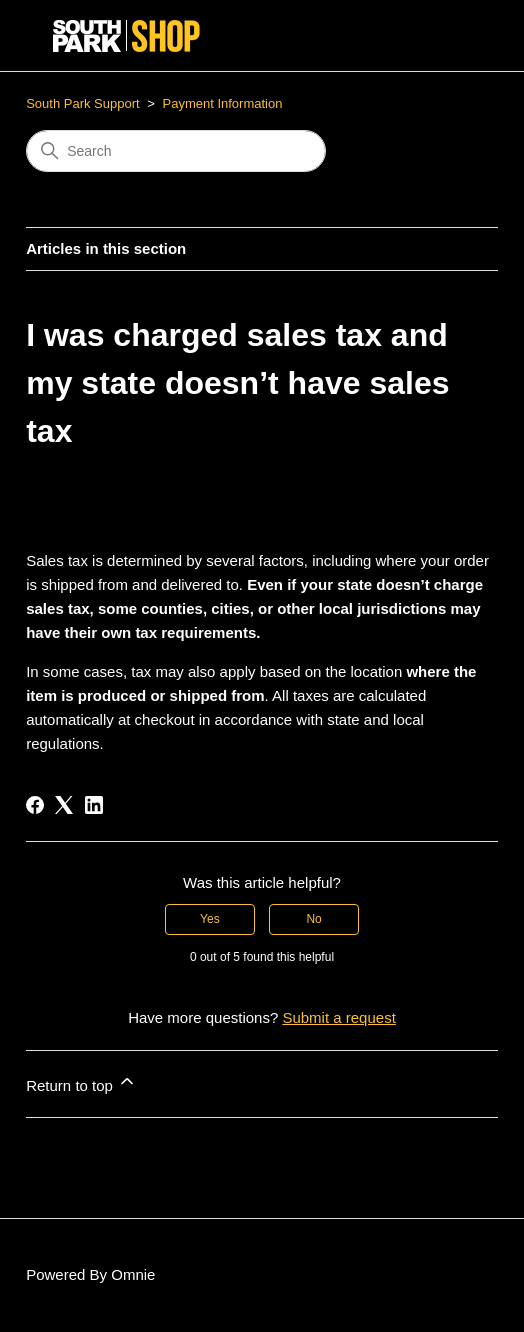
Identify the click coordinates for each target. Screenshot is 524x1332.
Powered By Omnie (90, 1274)
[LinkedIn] (94, 805)
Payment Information (223, 103)
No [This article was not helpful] (313, 919)
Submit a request (338, 1017)
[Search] (176, 151)
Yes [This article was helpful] (210, 919)
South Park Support (82, 103)
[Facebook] (35, 805)
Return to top (81, 1082)
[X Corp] (64, 805)
